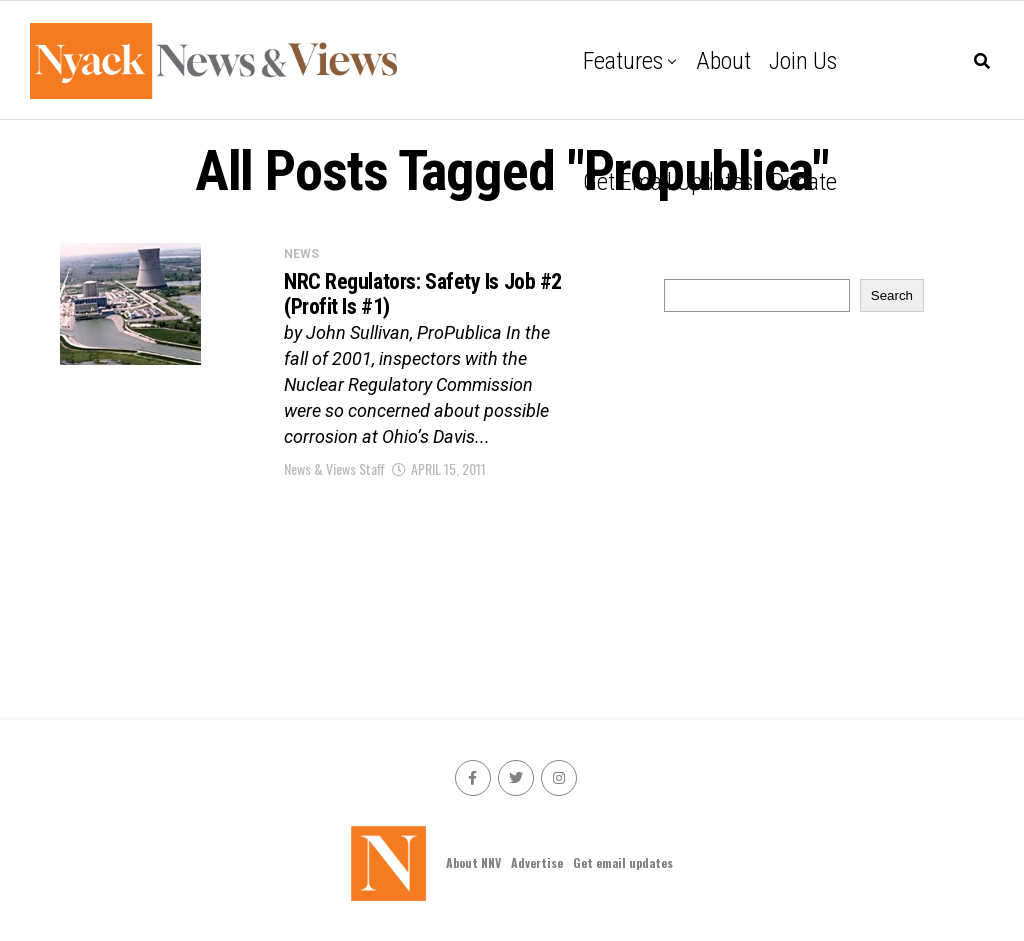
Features (623, 61)
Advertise (537, 862)
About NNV (473, 862)
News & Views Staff (334, 468)
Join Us (803, 61)
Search (892, 295)
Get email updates (668, 182)
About (723, 61)
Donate (804, 182)
